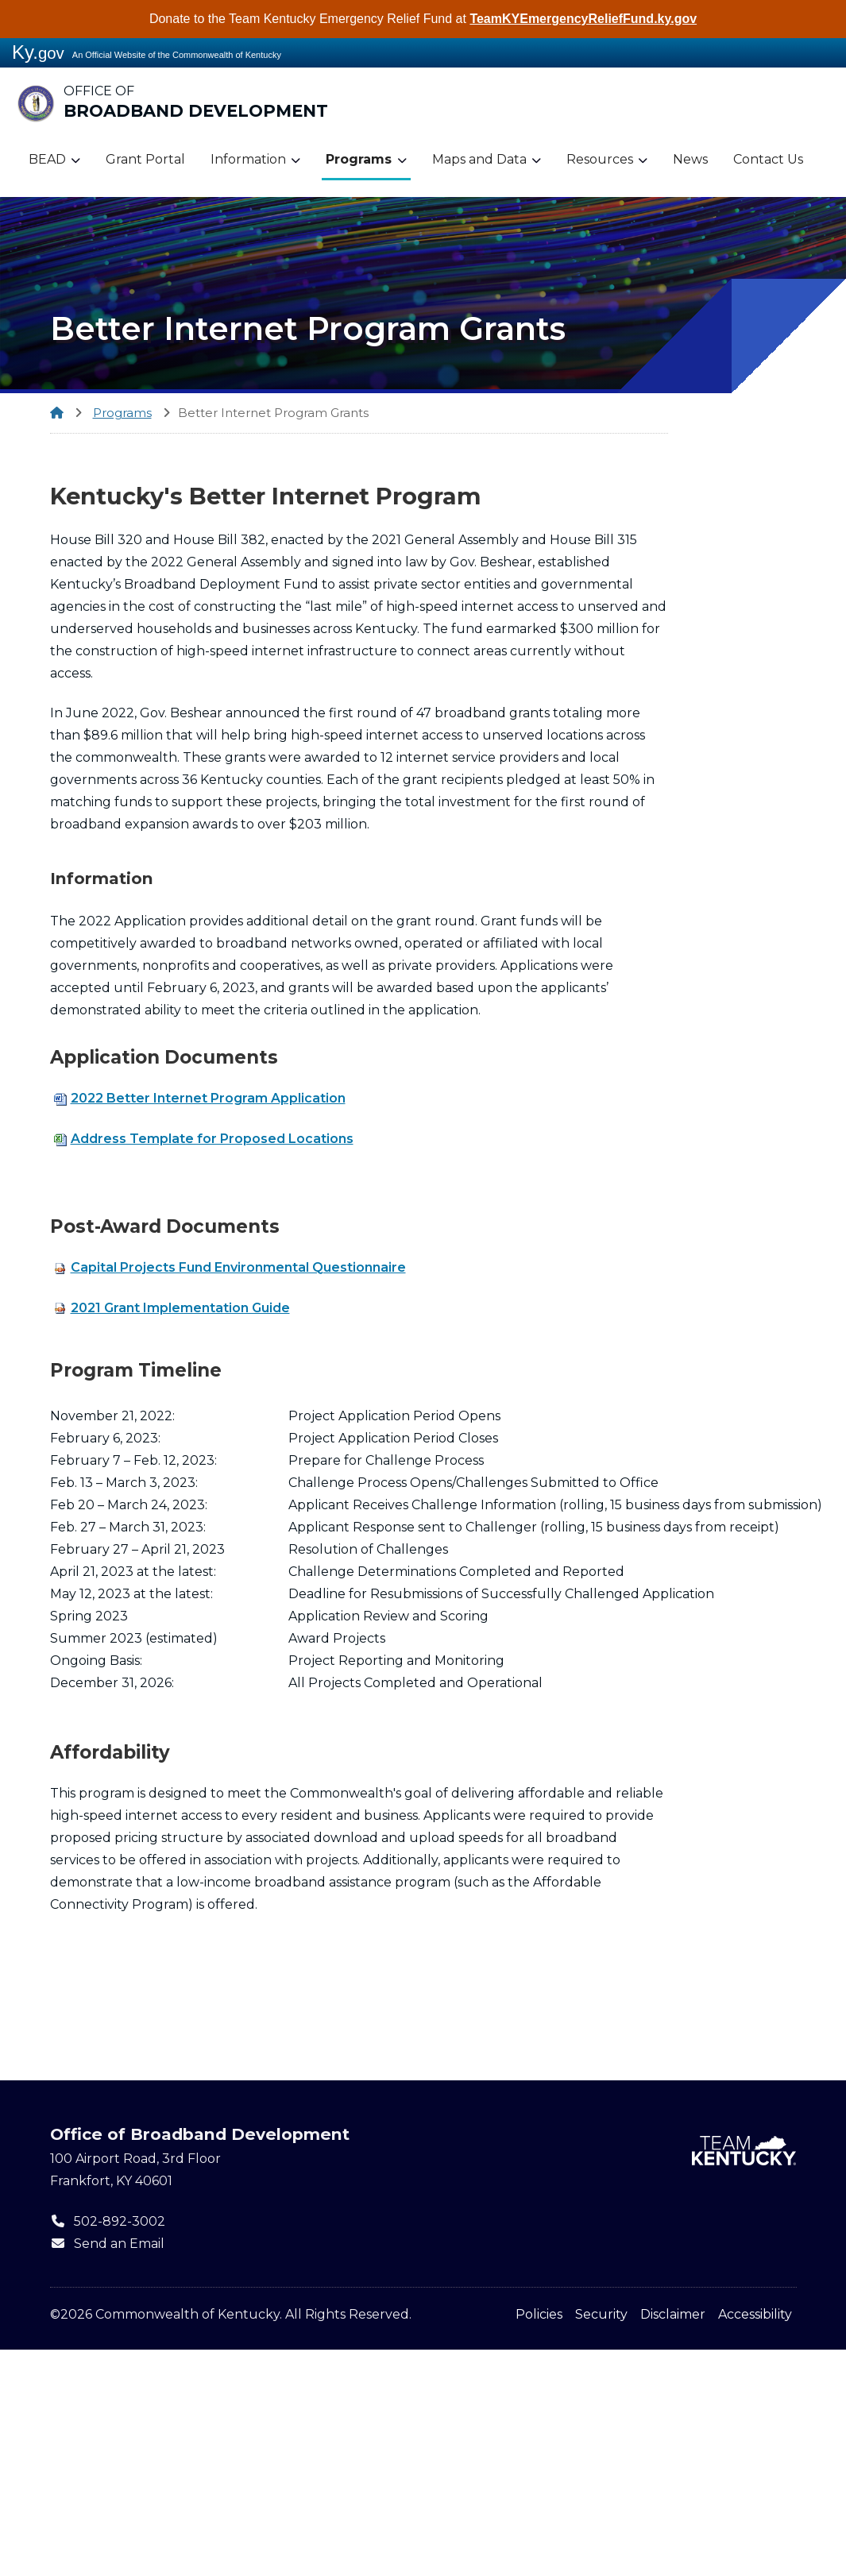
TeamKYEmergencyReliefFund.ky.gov (583, 18)
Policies (539, 2314)
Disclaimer (672, 2314)
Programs (366, 160)
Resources (606, 160)
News (690, 159)
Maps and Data (486, 160)
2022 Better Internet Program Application (200, 1098)
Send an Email (107, 2243)
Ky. (38, 52)
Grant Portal (145, 159)
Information (255, 160)
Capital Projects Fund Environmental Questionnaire (230, 1267)
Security (601, 2314)
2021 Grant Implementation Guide (172, 1307)
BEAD (54, 160)
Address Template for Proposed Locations (203, 1138)
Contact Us (768, 159)
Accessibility (755, 2314)
